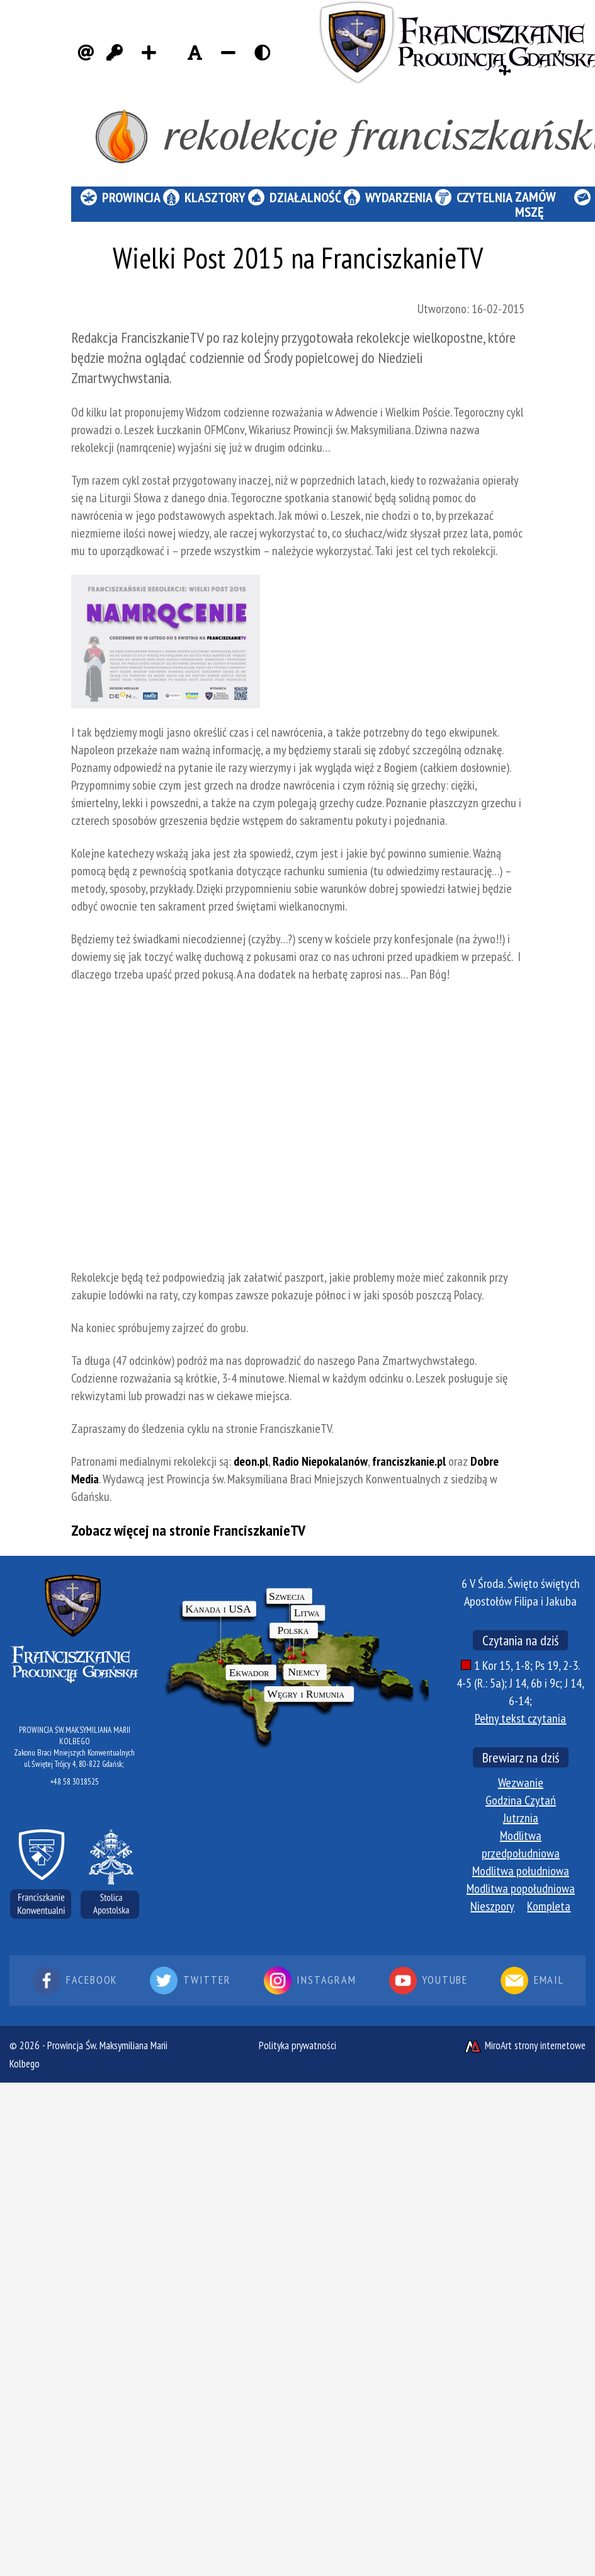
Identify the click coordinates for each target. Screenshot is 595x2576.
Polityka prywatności (297, 2045)
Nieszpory (492, 1906)
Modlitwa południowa (520, 1871)
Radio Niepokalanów (320, 1461)
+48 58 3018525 (74, 1781)
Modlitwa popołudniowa (521, 1888)
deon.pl (251, 1461)
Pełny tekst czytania (520, 1718)
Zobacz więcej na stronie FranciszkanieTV (188, 1530)
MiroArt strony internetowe (524, 2045)
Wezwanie (520, 1782)
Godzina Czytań (520, 1800)
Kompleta (548, 1906)
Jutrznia (520, 1818)
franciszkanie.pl (409, 1461)
